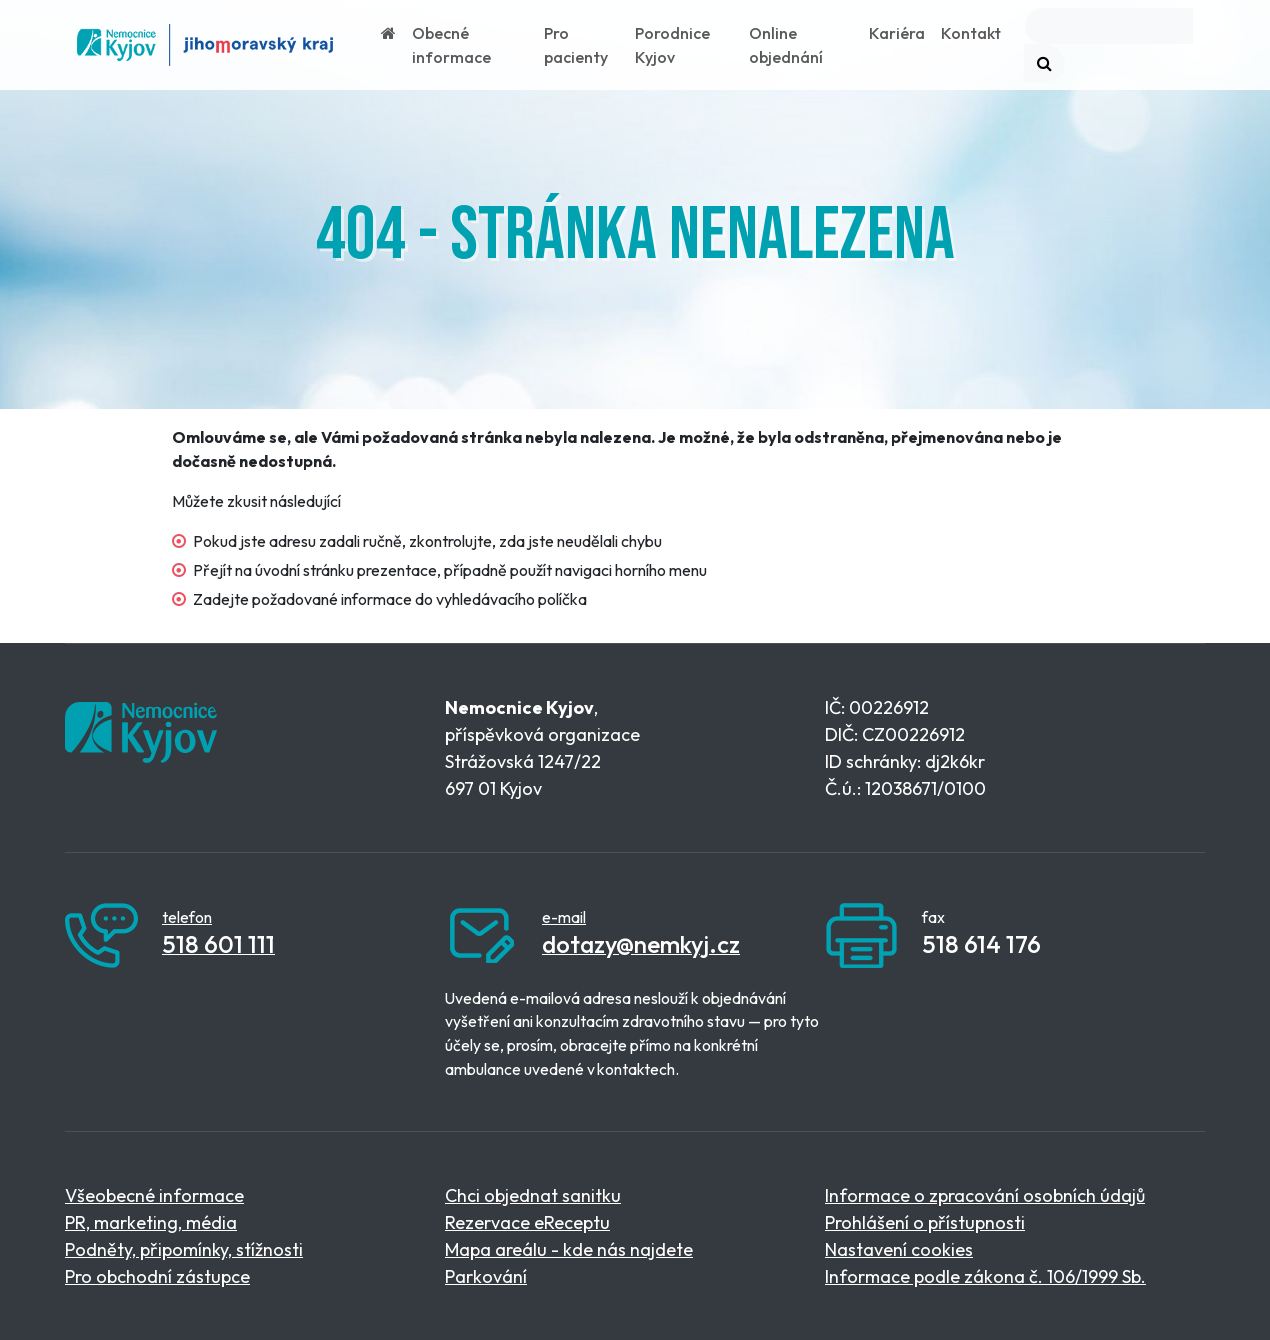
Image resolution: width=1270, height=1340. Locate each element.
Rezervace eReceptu (527, 1222)
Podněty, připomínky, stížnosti (184, 1249)
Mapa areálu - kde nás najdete (569, 1249)
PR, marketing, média (151, 1222)
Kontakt (971, 33)
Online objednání (786, 45)
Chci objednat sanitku (533, 1195)
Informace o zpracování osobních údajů (985, 1195)
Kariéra (897, 33)
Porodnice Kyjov (672, 45)
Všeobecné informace (154, 1195)
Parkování (486, 1276)
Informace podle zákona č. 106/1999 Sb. (985, 1276)
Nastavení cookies (899, 1249)
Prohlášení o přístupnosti (925, 1222)
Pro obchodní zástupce (157, 1276)
